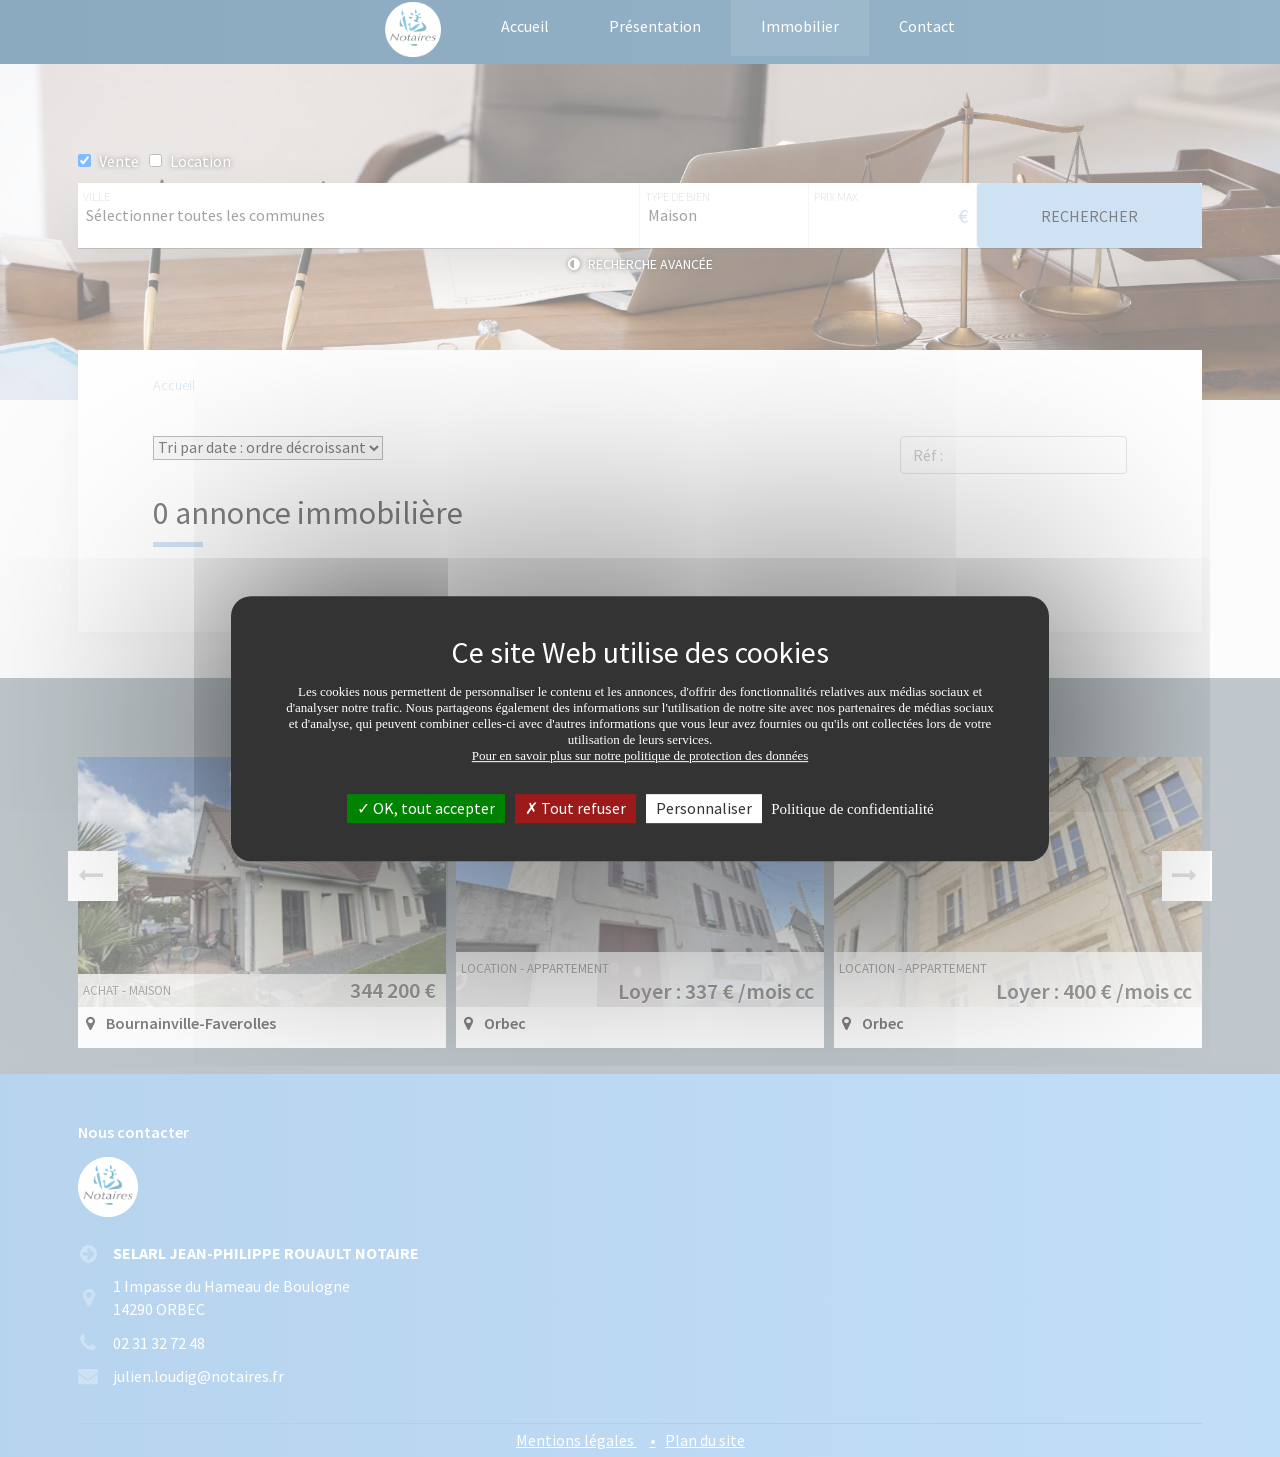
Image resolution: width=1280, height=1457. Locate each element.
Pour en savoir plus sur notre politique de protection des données (640, 755)
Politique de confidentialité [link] (852, 809)
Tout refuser (575, 808)
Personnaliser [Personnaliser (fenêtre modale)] (704, 808)
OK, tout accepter (426, 808)
